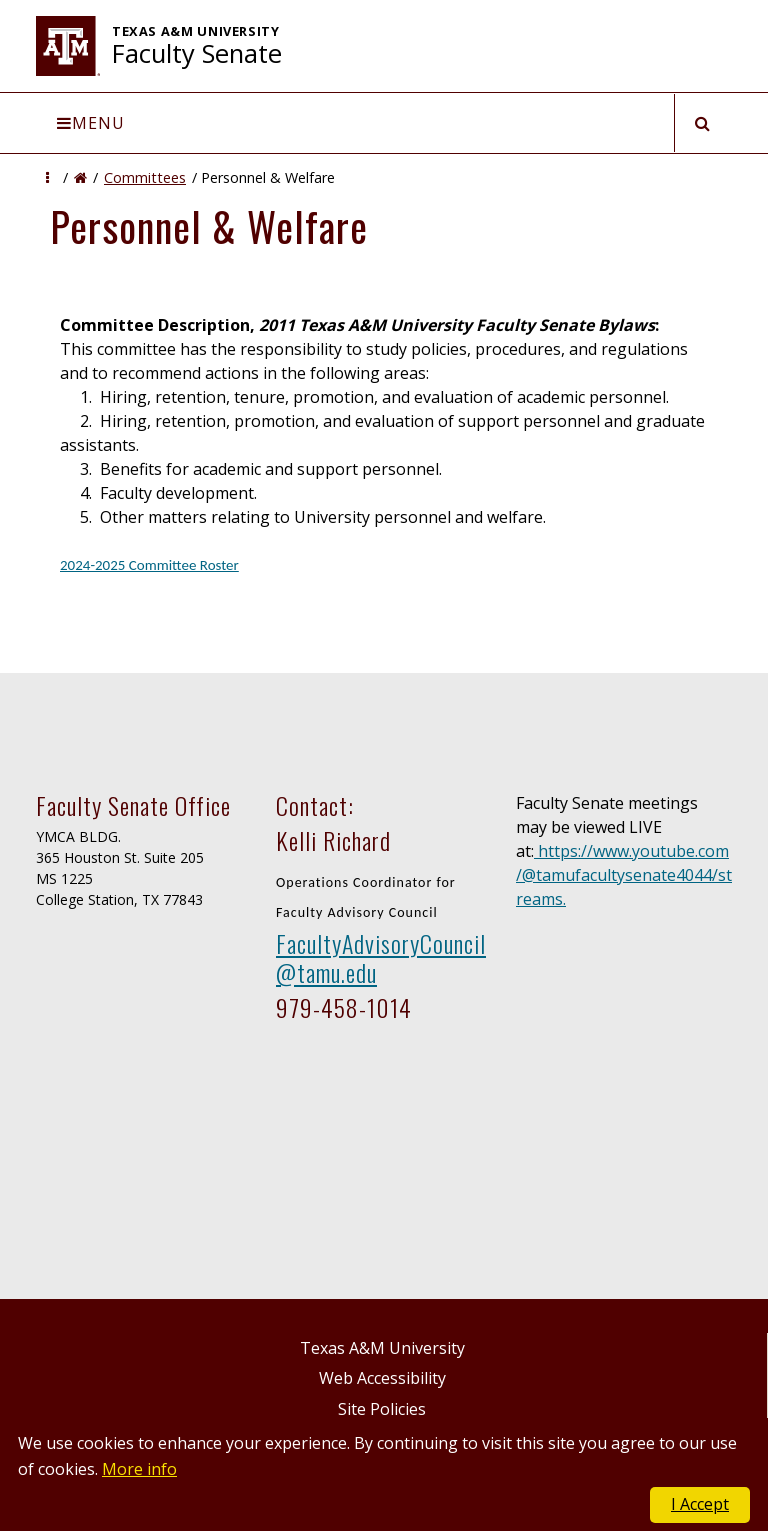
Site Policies (382, 1409)
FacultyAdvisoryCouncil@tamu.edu (381, 957)
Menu (91, 123)
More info (139, 1469)
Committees (145, 177)
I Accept (700, 1504)
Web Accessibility (382, 1378)
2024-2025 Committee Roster (149, 565)
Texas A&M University (382, 1348)
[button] (47, 177)
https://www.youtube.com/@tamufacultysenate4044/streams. (624, 875)
